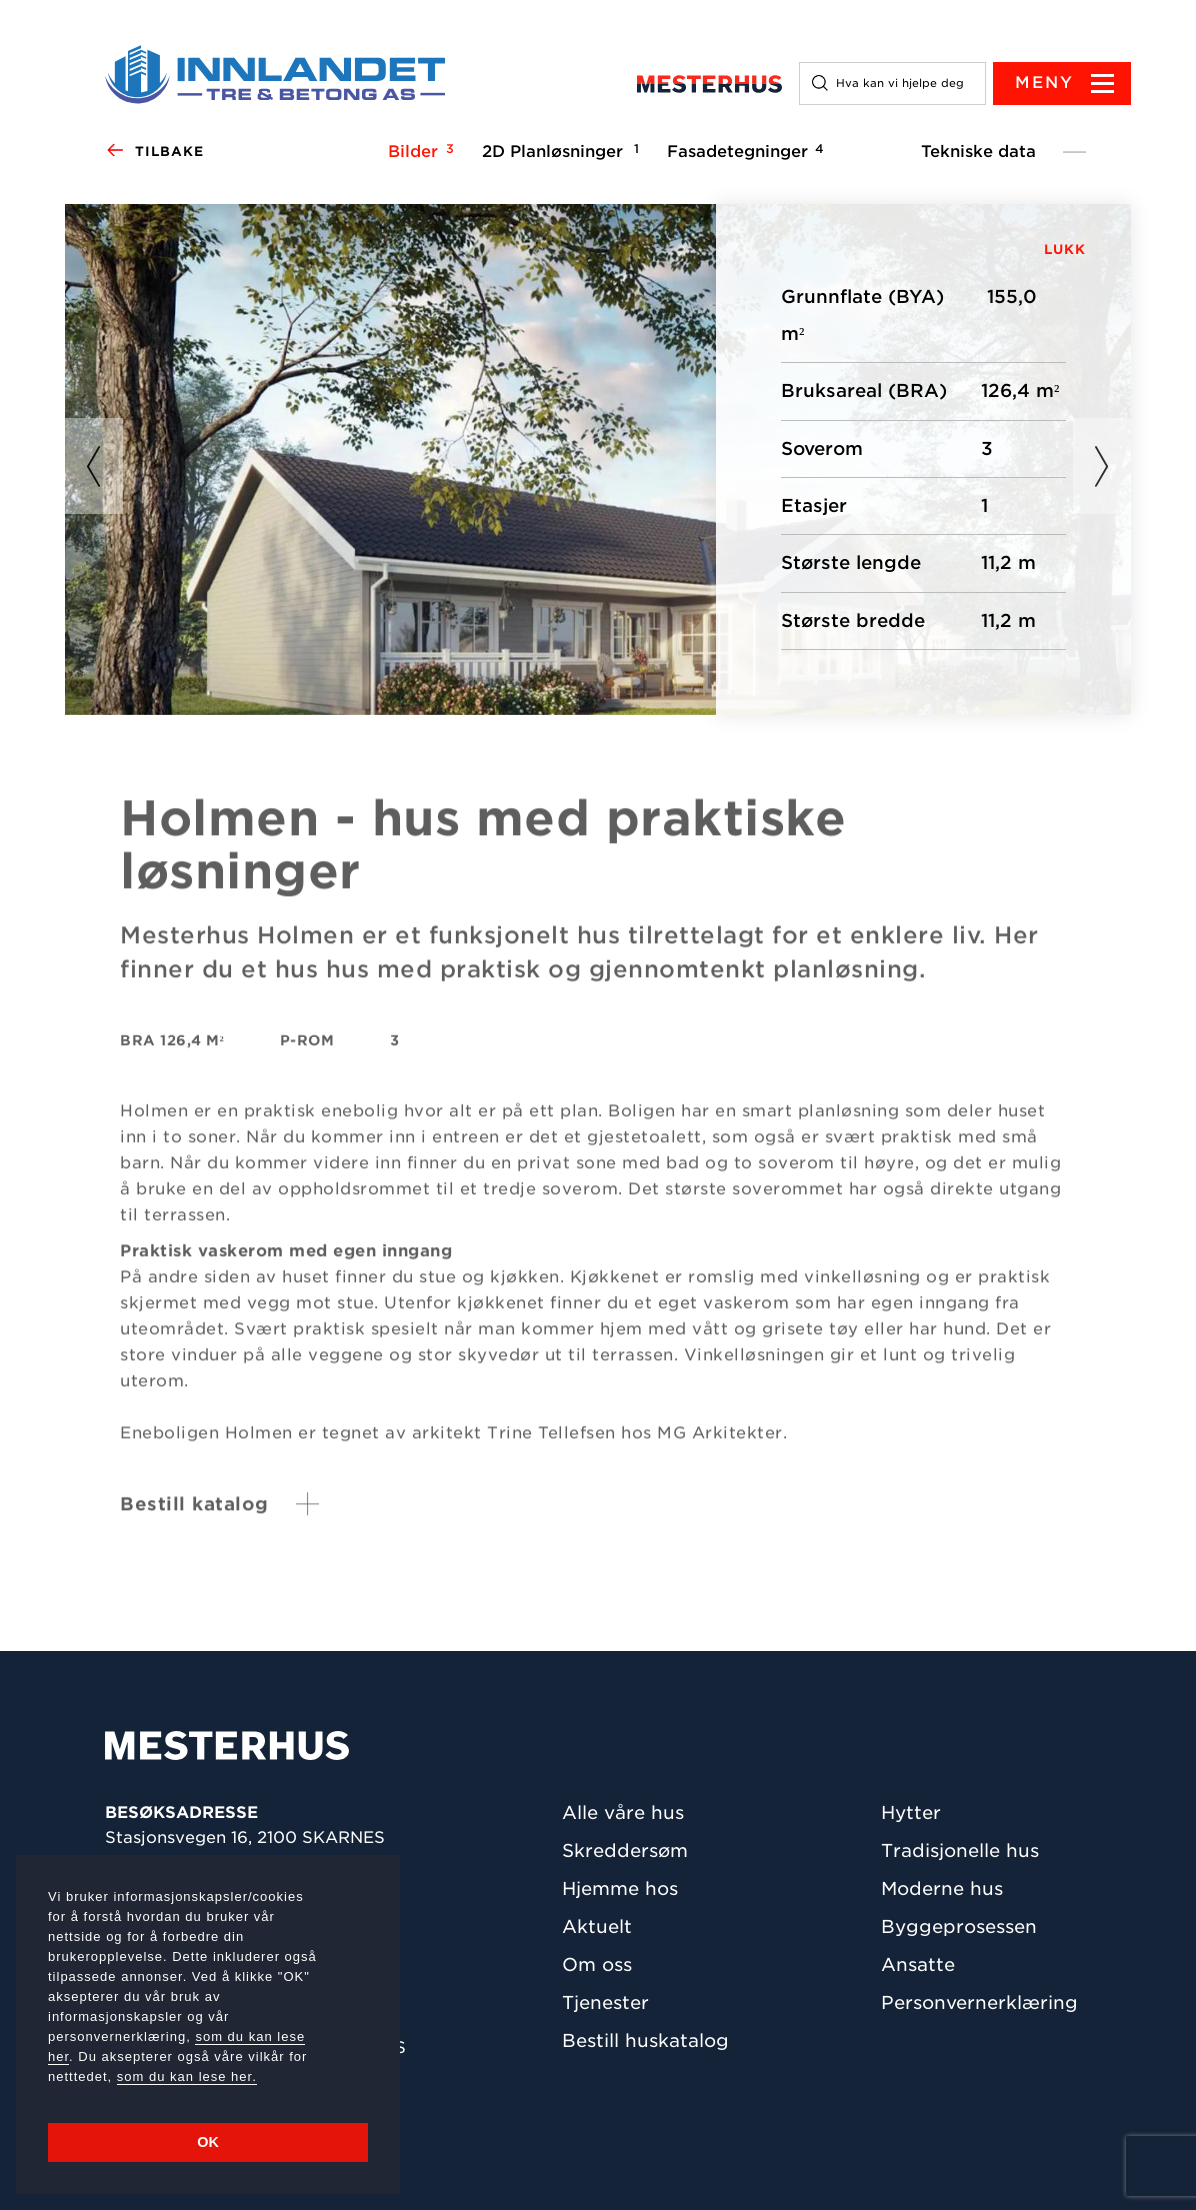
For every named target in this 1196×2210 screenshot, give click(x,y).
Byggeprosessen (959, 1926)
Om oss (597, 1964)
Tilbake (154, 152)
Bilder (418, 151)
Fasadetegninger (742, 151)
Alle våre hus (623, 1812)
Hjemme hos (620, 1888)
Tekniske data (978, 151)
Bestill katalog (194, 1515)
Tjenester (605, 2002)
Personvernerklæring (979, 2002)
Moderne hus (942, 1888)
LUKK (1065, 249)
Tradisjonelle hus (960, 1850)
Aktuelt (597, 1926)
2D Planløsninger (557, 151)
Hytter (911, 1812)
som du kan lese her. (187, 2076)
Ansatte (918, 1964)
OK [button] (208, 2142)
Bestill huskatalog (645, 2040)
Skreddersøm (625, 1850)
